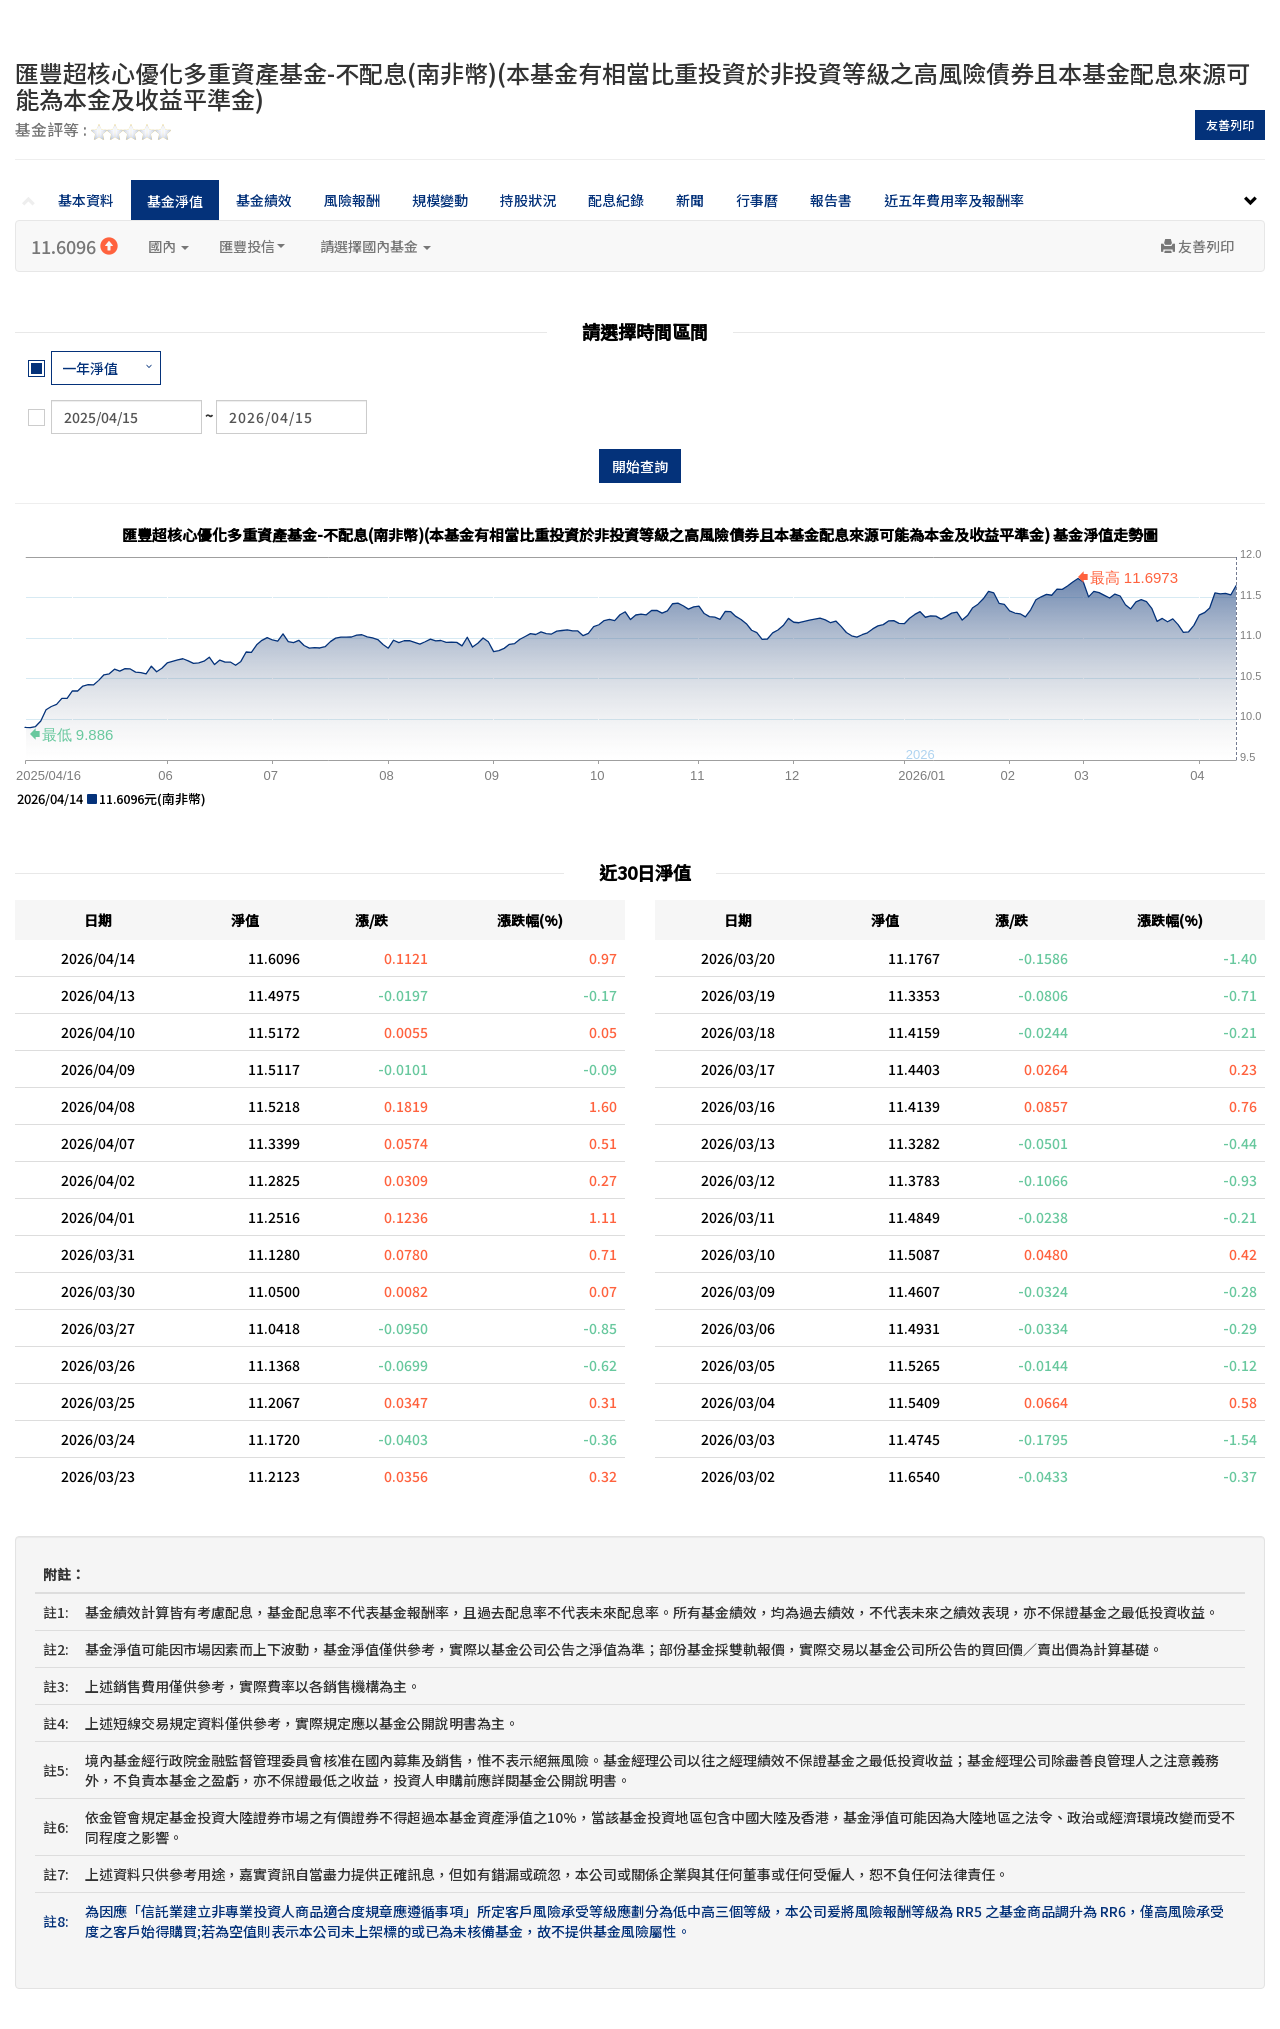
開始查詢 (640, 466)
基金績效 (264, 200)
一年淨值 (90, 368)
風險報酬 (352, 200)
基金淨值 (175, 201)
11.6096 (74, 246)
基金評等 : (93, 131)
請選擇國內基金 (375, 246)
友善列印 (1230, 124)
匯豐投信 (252, 246)
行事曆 (757, 200)
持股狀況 (528, 200)
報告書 (831, 200)
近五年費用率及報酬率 (954, 200)
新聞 (690, 200)
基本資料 (86, 200)
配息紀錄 (616, 200)
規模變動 (440, 200)
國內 (168, 246)
